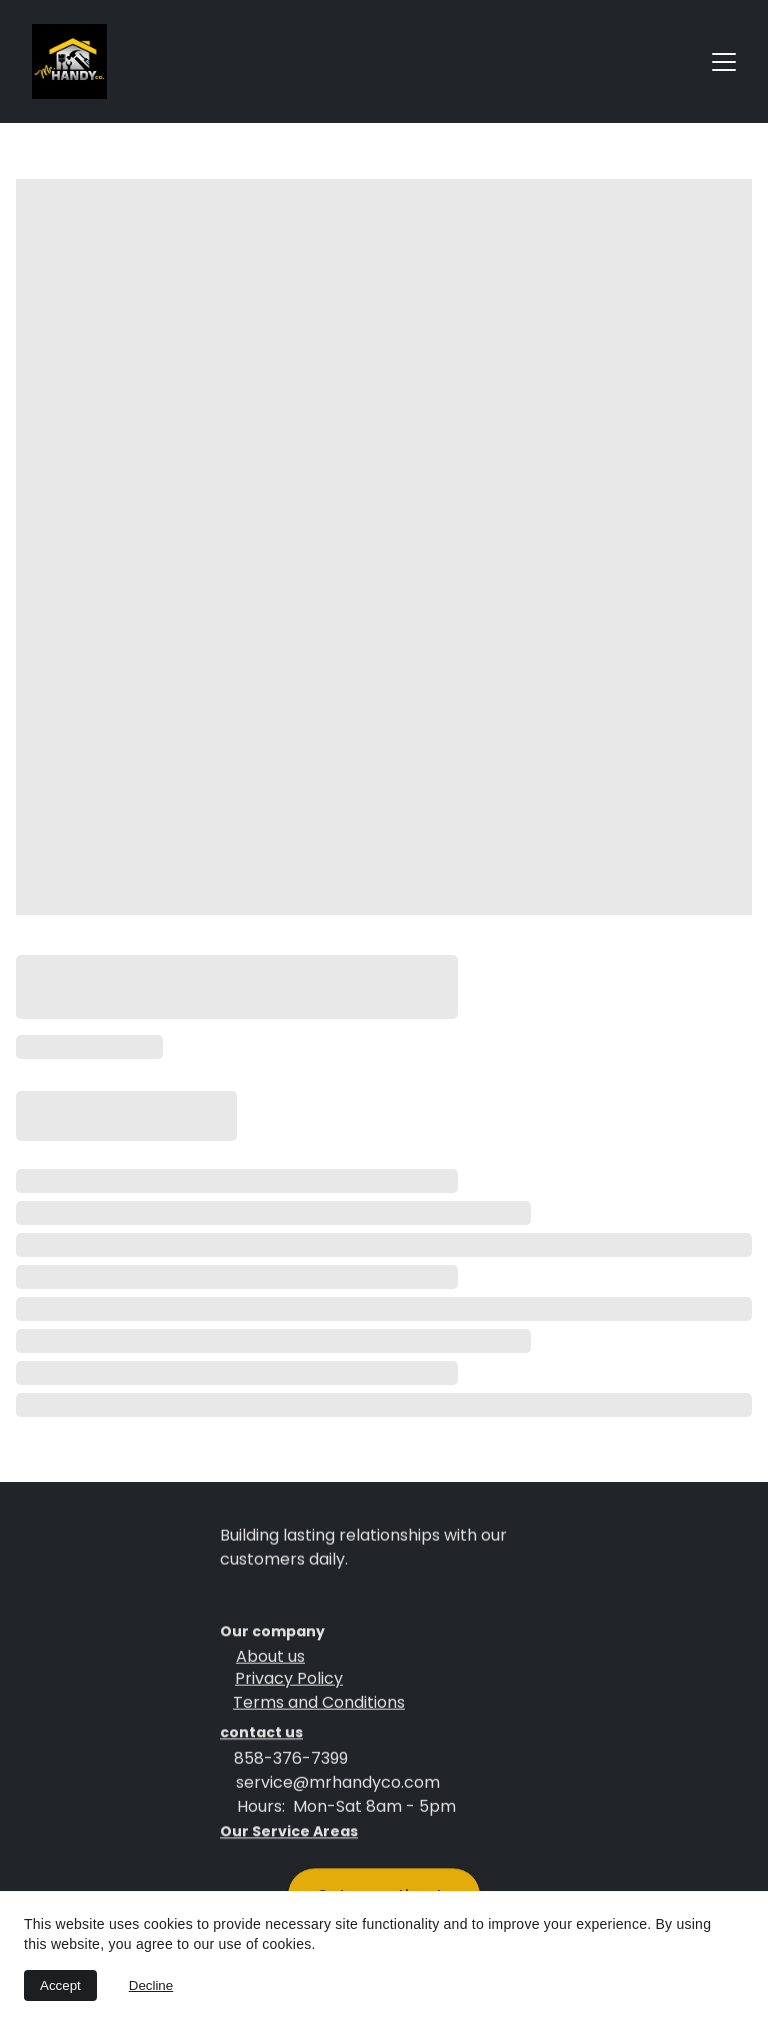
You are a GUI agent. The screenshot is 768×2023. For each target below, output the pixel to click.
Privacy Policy (289, 1681)
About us (270, 1659)
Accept (60, 1985)
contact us (261, 1735)
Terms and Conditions (319, 1705)
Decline (151, 1985)
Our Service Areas (289, 1834)
